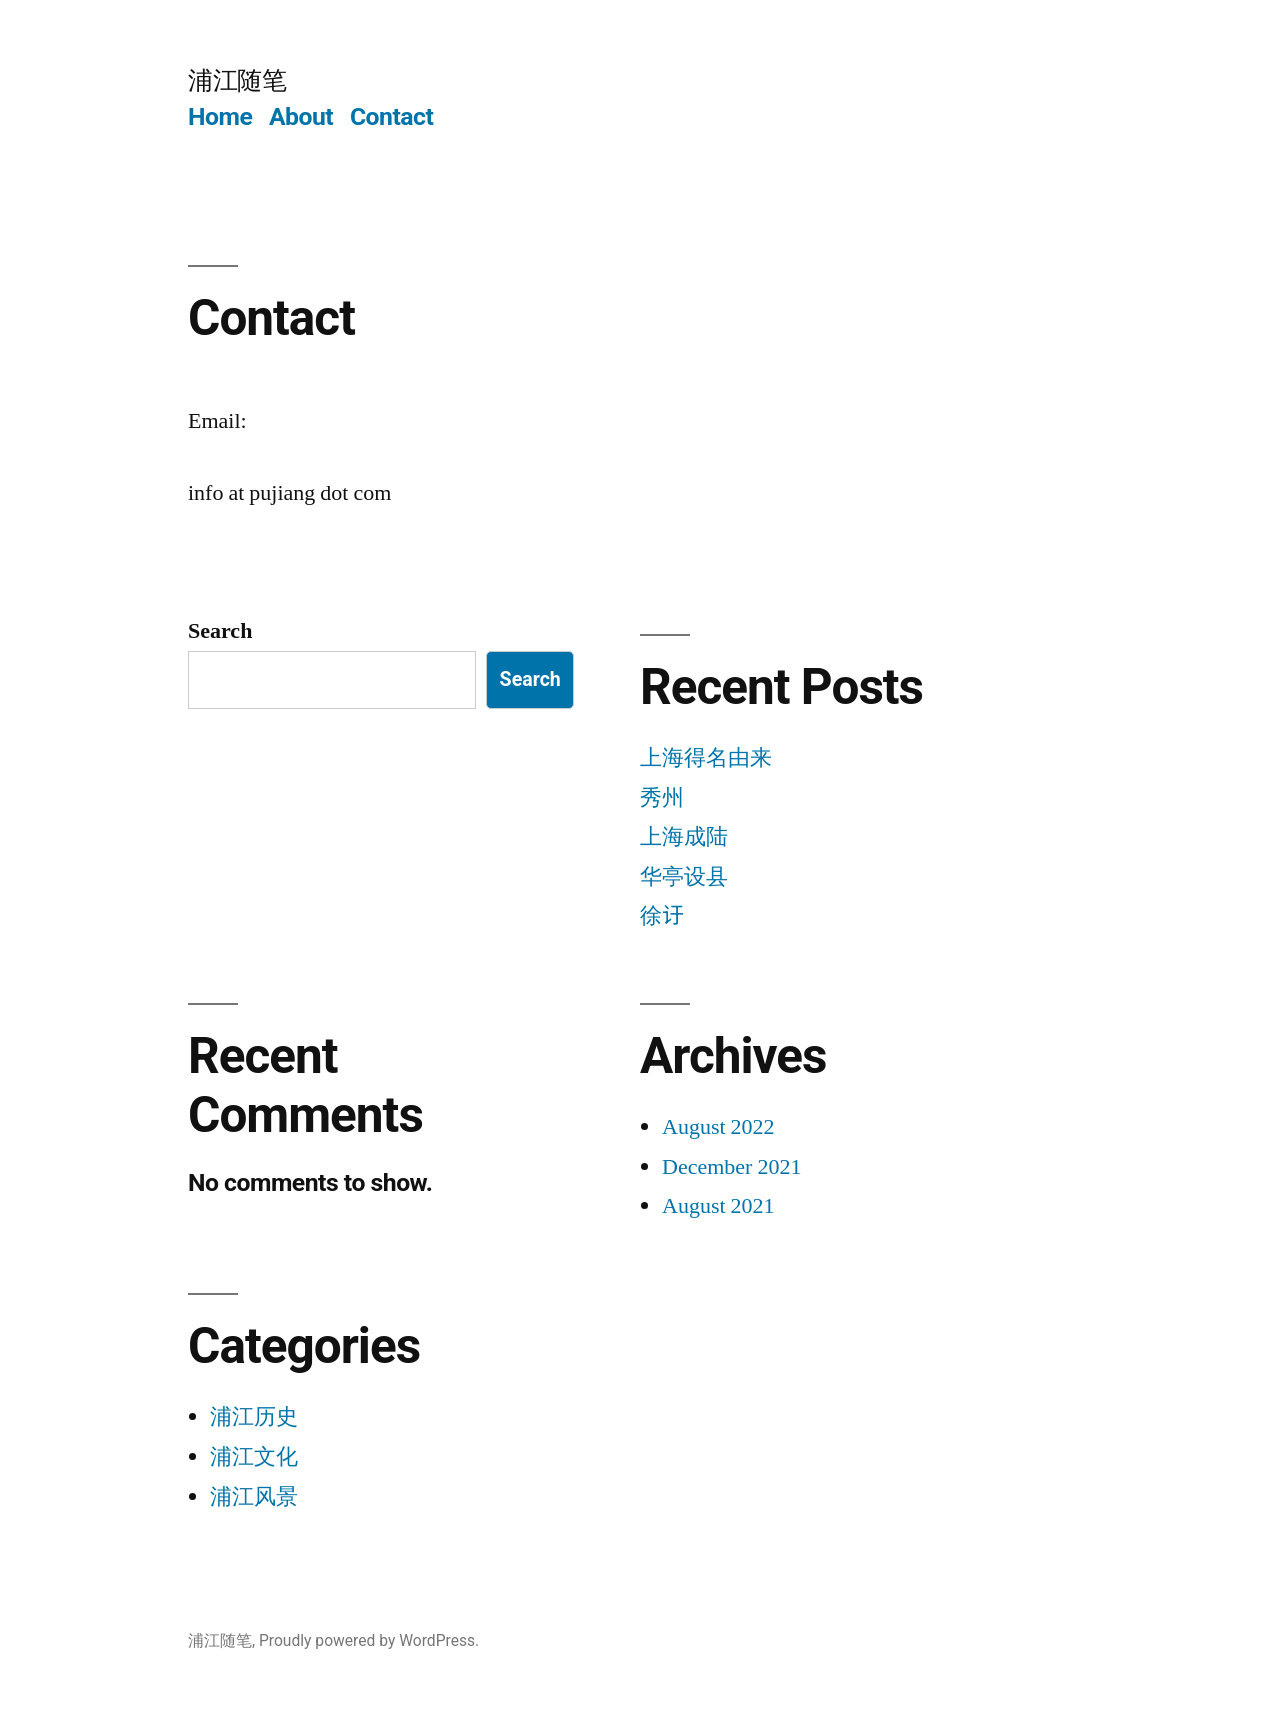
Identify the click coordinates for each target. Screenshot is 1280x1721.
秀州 (662, 798)
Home (220, 116)
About (301, 116)
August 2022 (718, 1127)
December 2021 (731, 1167)
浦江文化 (254, 1457)
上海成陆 (684, 837)
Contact (391, 116)
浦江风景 (254, 1497)
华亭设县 (684, 877)
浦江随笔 (237, 80)
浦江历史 (254, 1417)
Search (220, 631)
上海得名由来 (706, 758)
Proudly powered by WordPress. (369, 1640)
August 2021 (718, 1206)
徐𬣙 (662, 916)
